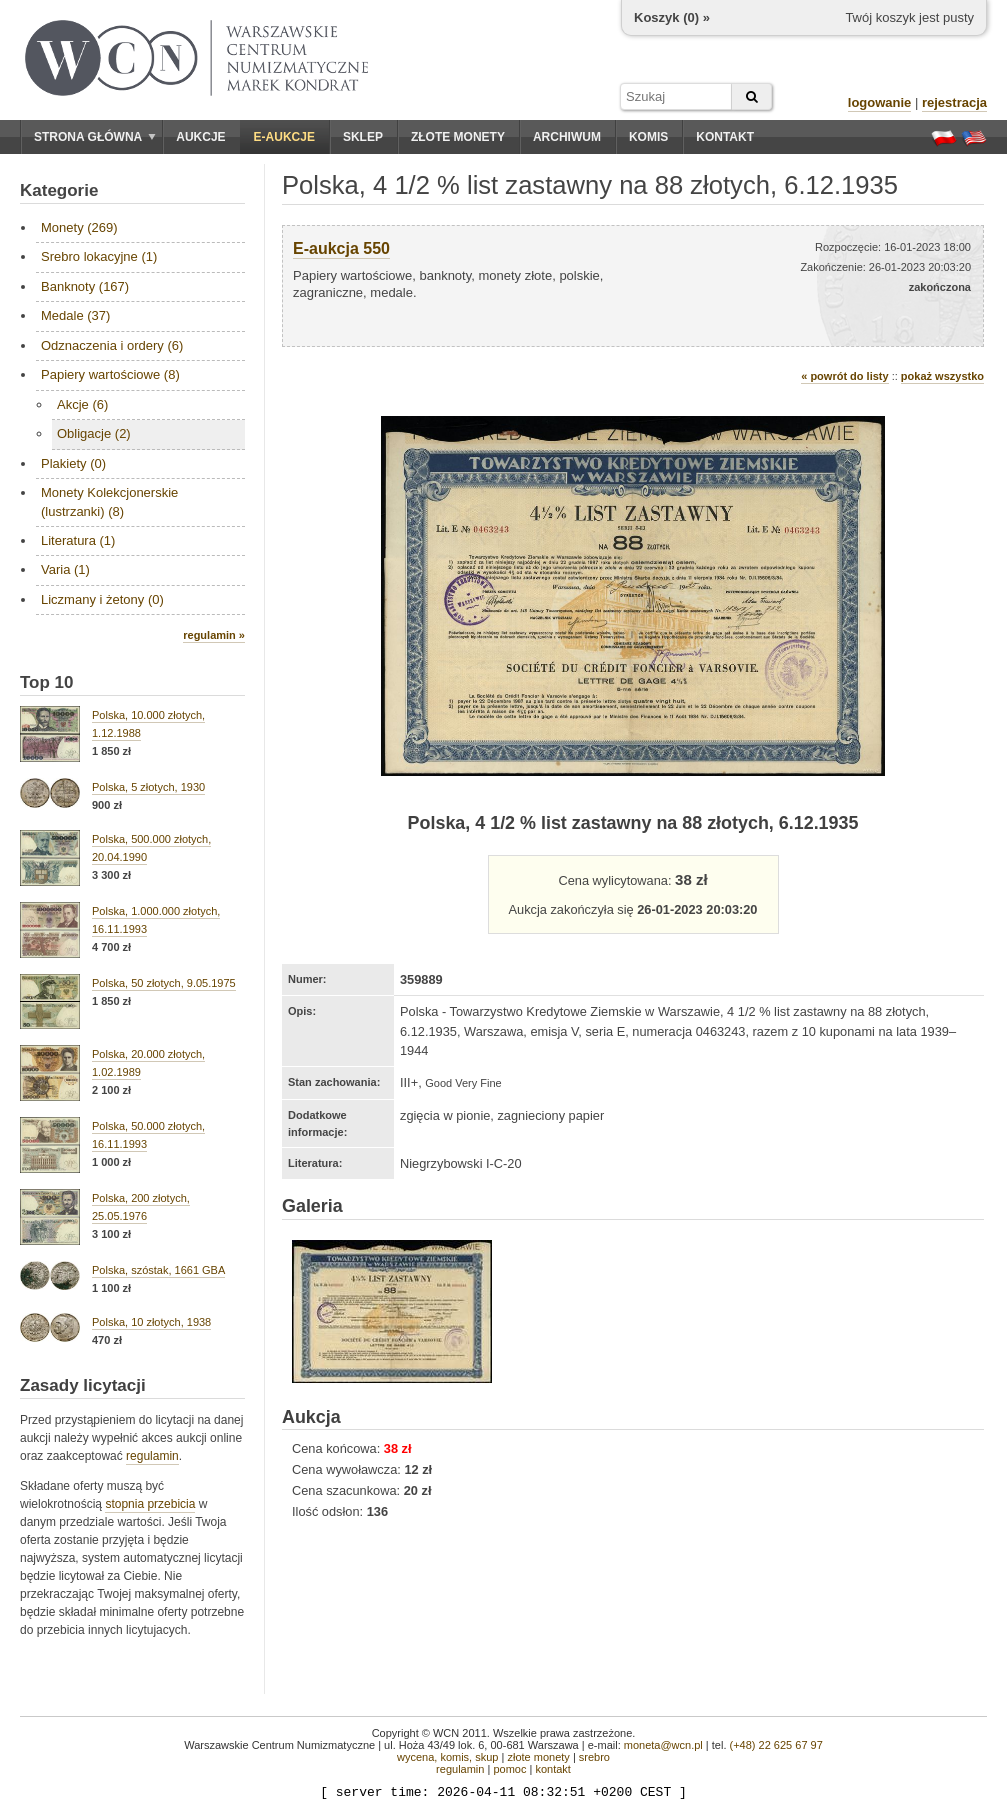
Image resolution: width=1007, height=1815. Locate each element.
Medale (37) (75, 315)
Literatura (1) (78, 540)
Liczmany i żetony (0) (102, 599)
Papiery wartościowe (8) (110, 374)
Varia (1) (65, 569)
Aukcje (200, 137)
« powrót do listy (844, 376)
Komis (648, 137)
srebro (594, 1757)
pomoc (509, 1769)
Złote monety (458, 137)
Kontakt (725, 137)
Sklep (363, 137)
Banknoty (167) (85, 286)
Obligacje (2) (94, 433)
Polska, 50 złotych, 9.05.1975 (164, 983)
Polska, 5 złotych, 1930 (148, 787)
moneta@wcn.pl (663, 1745)
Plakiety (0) (73, 463)
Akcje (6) (82, 404)
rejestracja (954, 102)
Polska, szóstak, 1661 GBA (158, 1270)
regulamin (152, 1456)
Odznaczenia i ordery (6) (112, 345)
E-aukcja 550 (341, 248)
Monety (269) (79, 227)
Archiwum (567, 137)
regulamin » (214, 635)
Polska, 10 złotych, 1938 (151, 1322)
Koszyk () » (672, 17)
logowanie (880, 102)
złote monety (538, 1757)
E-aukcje (284, 137)
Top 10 (47, 682)
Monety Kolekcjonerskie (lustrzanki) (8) (109, 501)
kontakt (552, 1769)
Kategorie (59, 190)
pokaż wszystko (942, 376)
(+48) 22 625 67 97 (776, 1745)
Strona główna (95, 137)
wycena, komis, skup (447, 1757)
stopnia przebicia (150, 1504)
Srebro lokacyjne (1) (99, 256)
